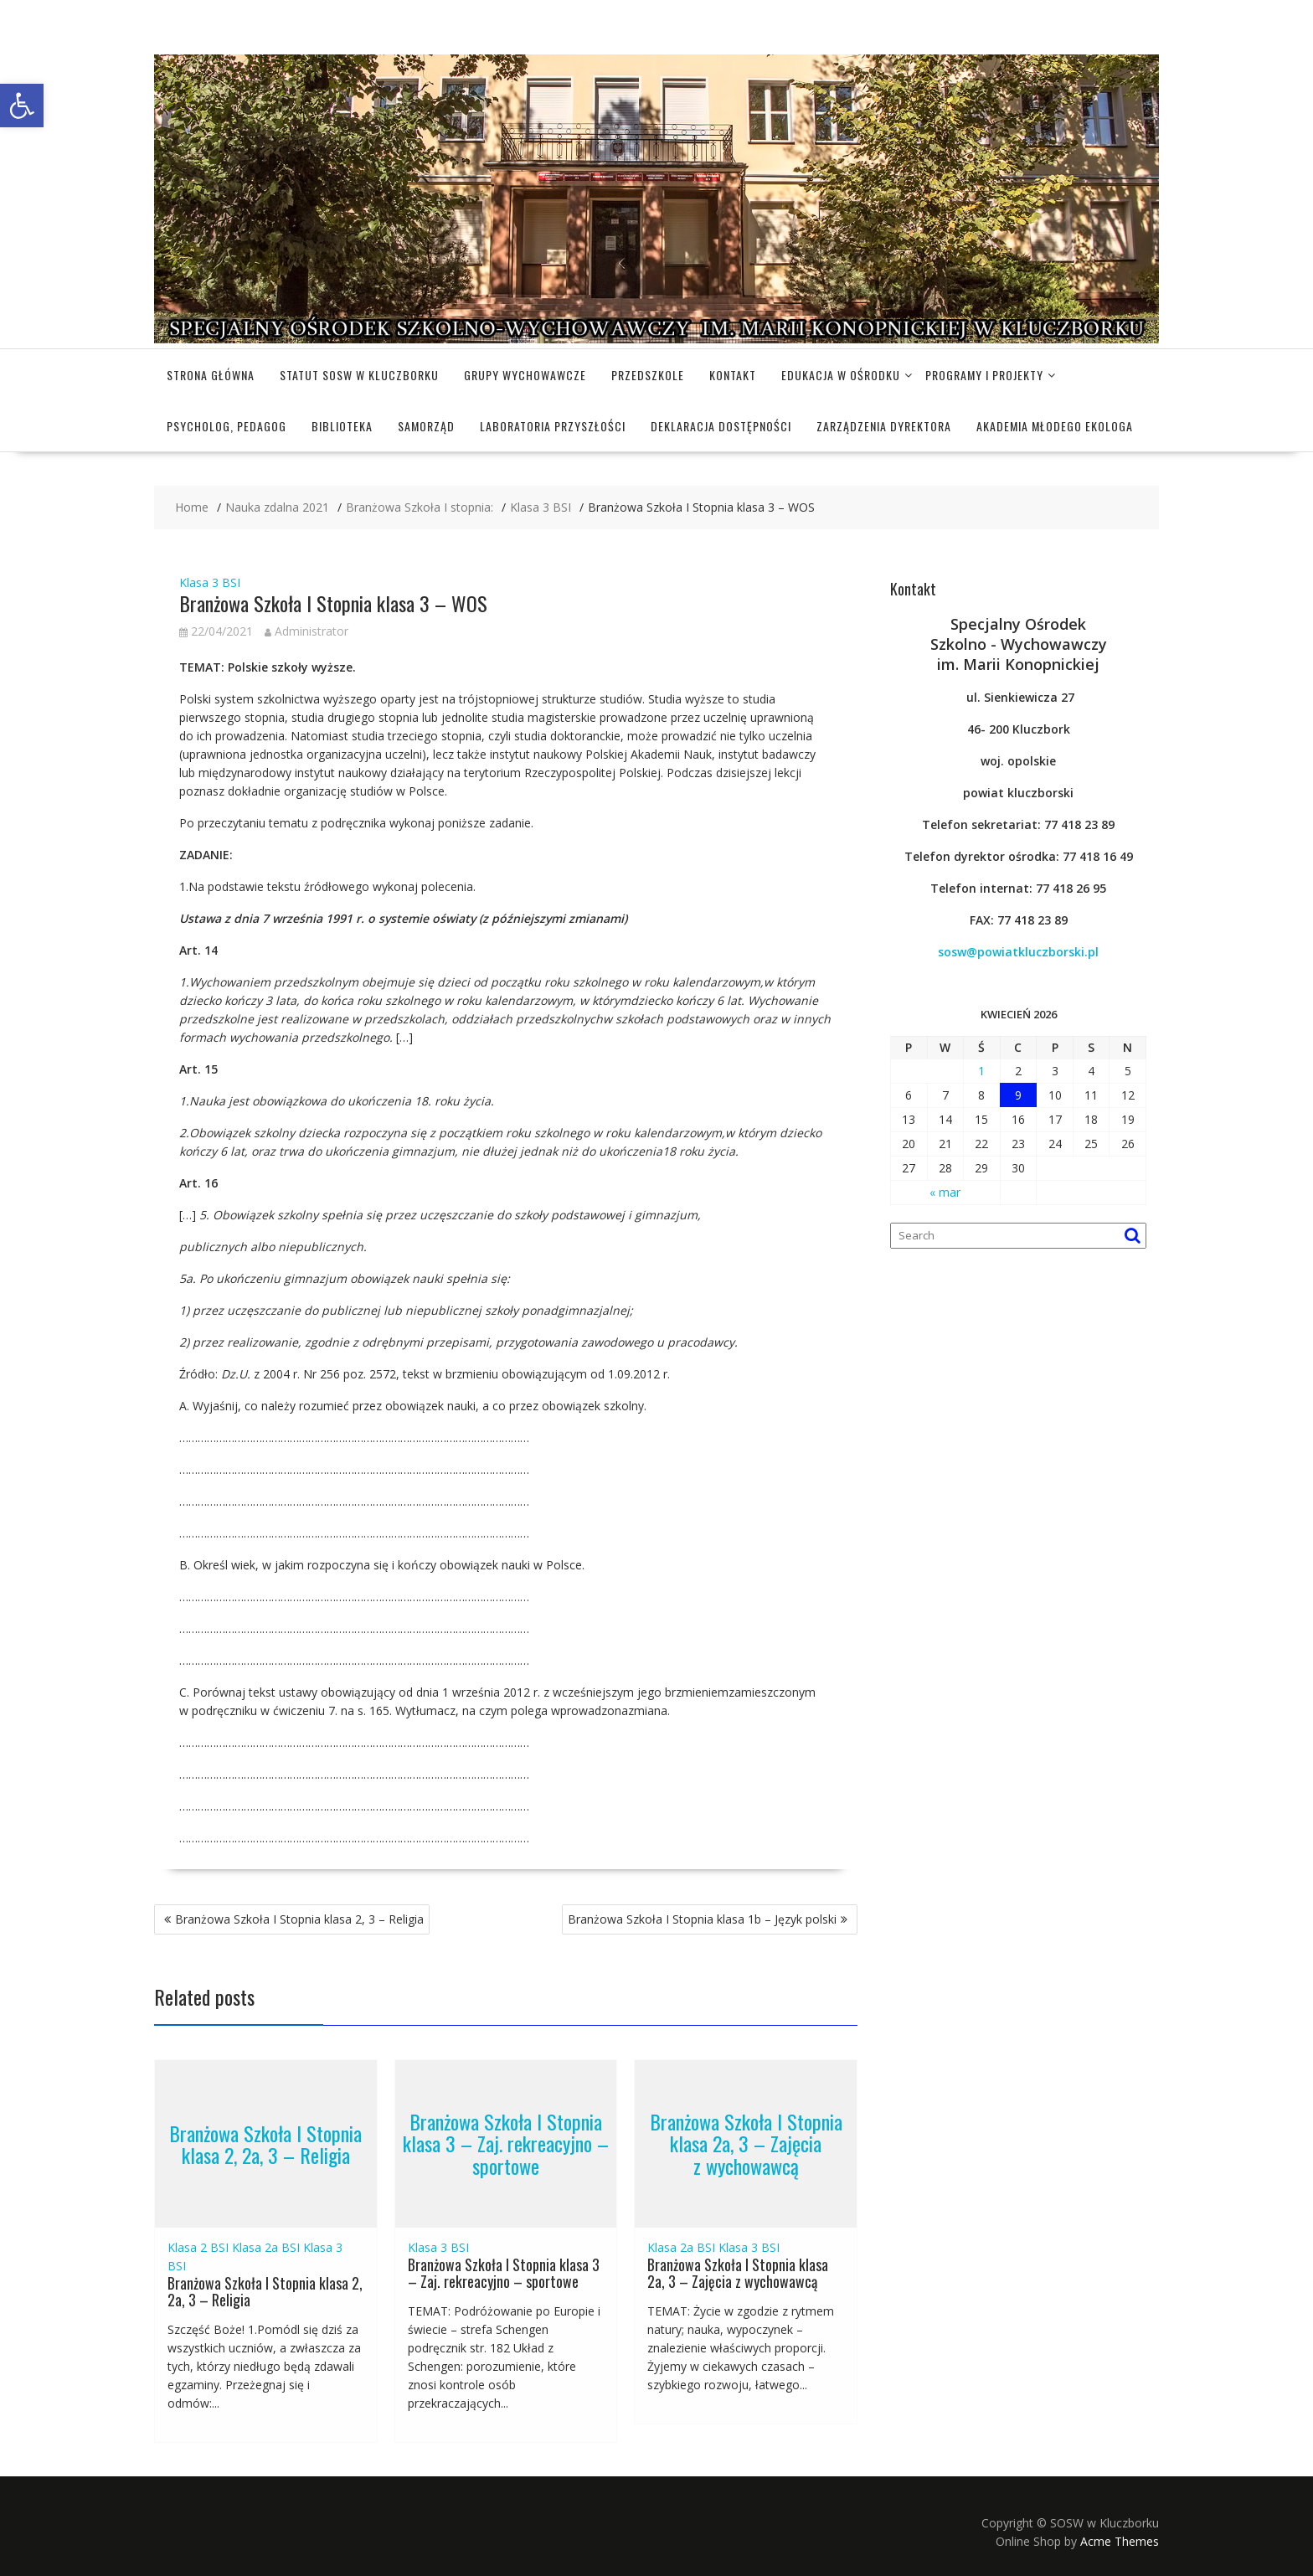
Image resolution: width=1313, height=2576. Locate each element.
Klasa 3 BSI (209, 582)
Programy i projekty (984, 375)
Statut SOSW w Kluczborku (359, 375)
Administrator (306, 631)
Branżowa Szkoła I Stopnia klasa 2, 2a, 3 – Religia (265, 2143)
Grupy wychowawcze (525, 375)
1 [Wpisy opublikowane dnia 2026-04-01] (981, 1071)
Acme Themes (1119, 2541)
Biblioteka (342, 426)
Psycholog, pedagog (226, 426)
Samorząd (426, 426)
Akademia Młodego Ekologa (1054, 426)
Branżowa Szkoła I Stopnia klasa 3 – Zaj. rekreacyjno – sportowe (506, 2143)
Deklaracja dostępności (721, 426)
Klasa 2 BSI (198, 2247)
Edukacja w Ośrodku (840, 375)
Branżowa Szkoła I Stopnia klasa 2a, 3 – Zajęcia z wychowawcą (746, 2143)
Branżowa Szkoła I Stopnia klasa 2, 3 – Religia (299, 1919)
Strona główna (211, 375)
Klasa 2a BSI (266, 2247)
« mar (944, 1192)
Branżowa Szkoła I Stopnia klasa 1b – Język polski (702, 1919)
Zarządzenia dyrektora (883, 426)
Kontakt (732, 375)
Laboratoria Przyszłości (553, 426)
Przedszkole (647, 375)
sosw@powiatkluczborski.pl (1018, 952)
